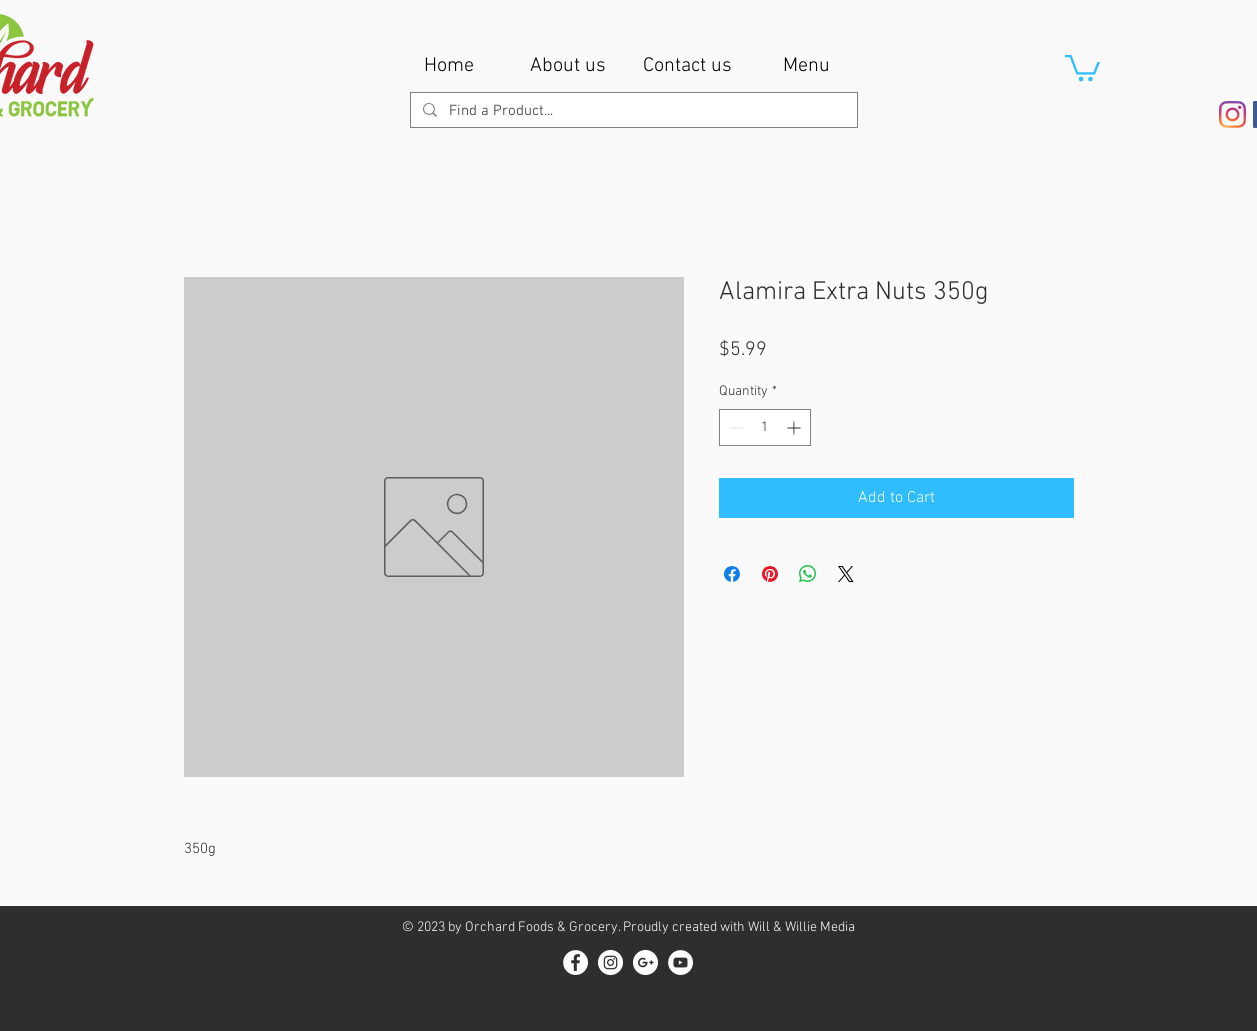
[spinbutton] (765, 427)
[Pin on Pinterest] (770, 574)
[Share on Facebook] (732, 574)
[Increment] (795, 427)
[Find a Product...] (632, 111)
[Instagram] (1232, 114)
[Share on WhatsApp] (808, 574)
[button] (1082, 66)
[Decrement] (734, 427)
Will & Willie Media (801, 927)
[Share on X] (846, 574)
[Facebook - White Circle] (575, 962)
